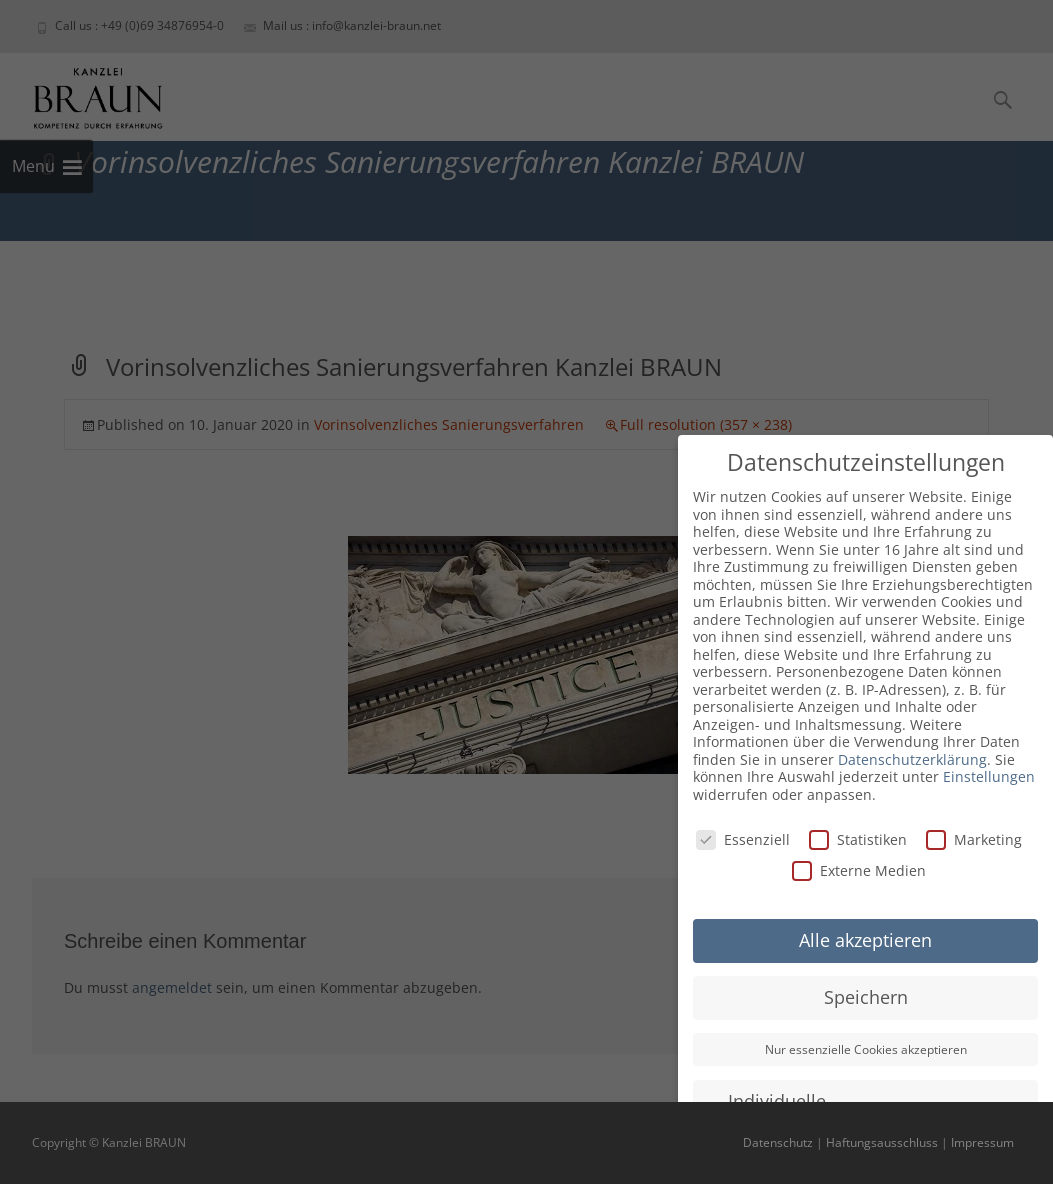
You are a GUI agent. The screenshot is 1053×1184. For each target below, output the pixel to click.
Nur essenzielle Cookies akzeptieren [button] (866, 1049)
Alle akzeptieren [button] (865, 940)
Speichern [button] (866, 997)
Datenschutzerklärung (912, 759)
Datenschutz (778, 1142)
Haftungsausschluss (882, 1142)
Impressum (982, 1142)
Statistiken (858, 839)
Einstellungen (989, 776)
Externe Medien (859, 870)
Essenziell (743, 839)
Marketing (974, 839)
